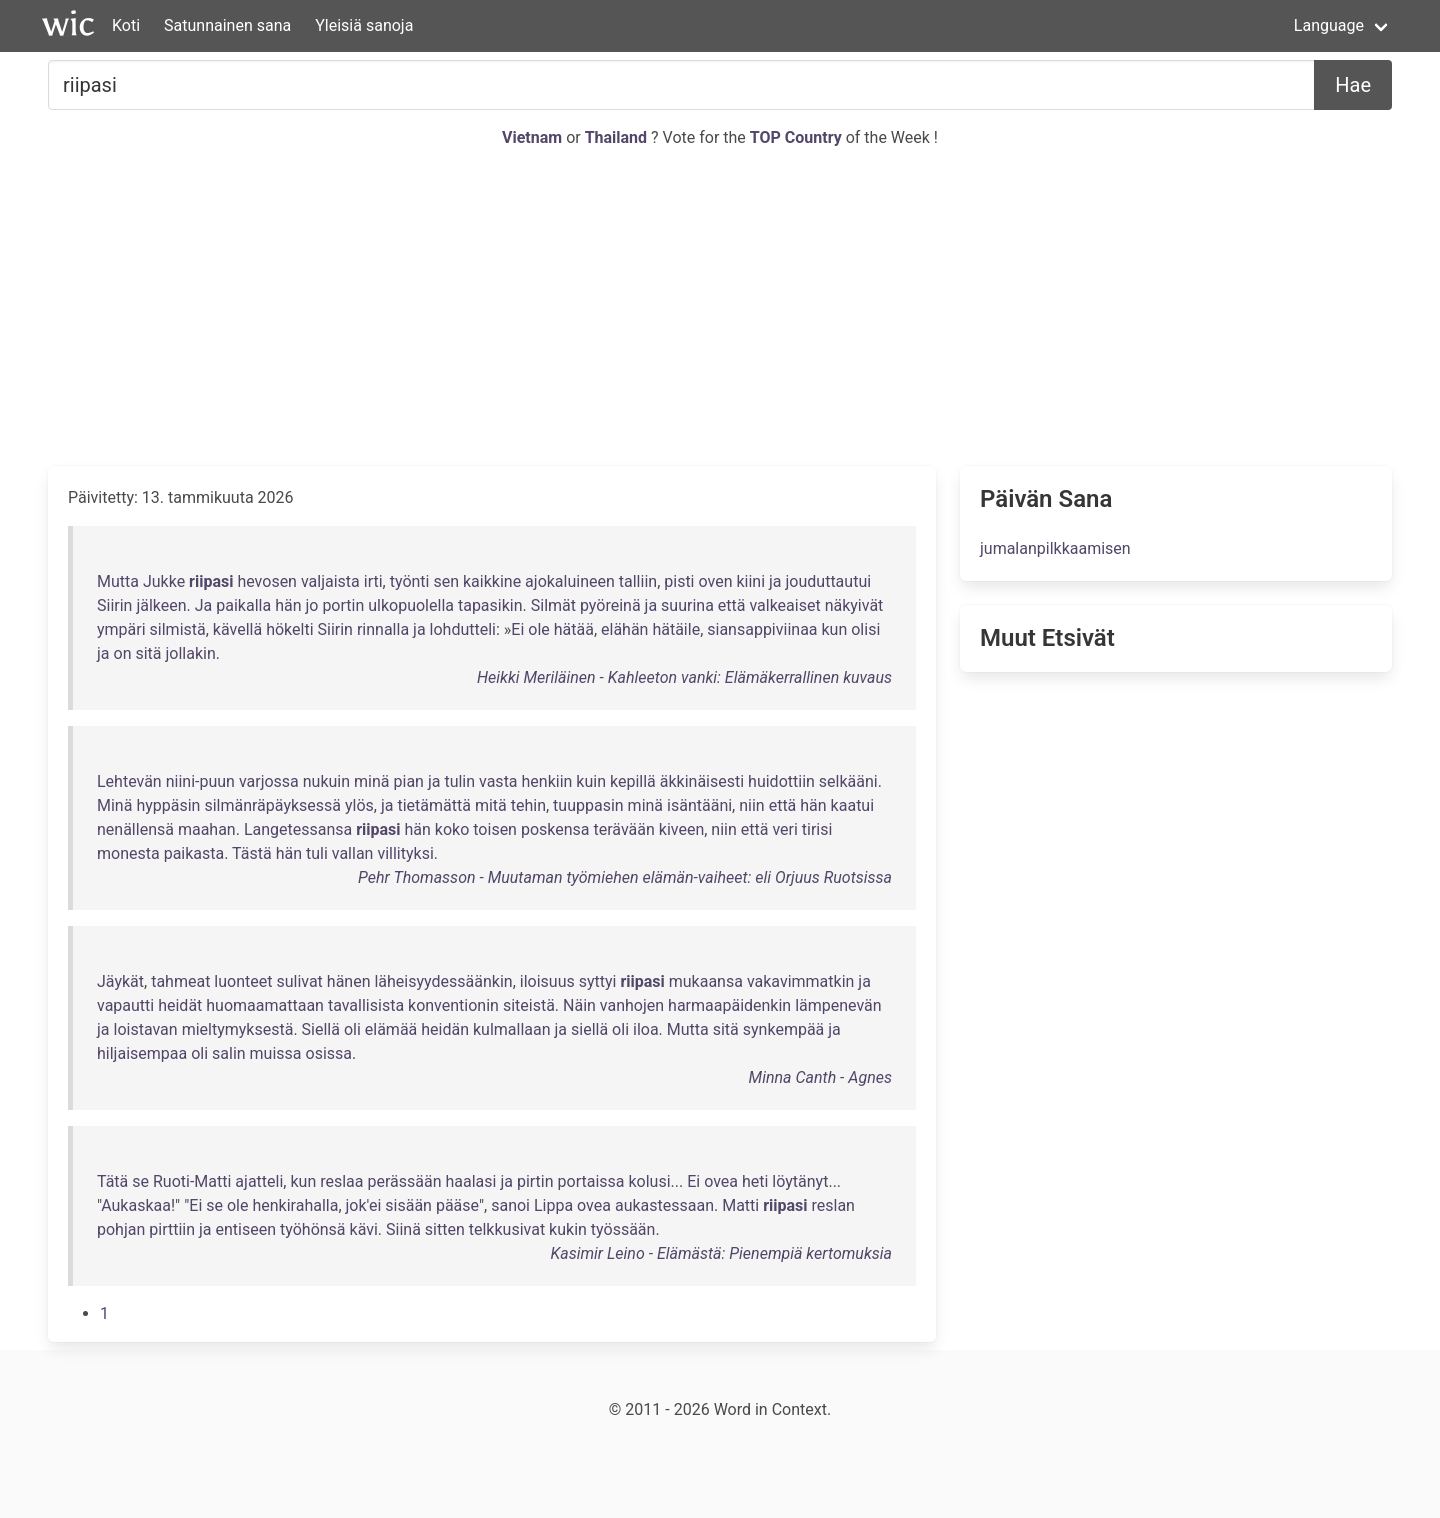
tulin (459, 781)
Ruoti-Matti (192, 1181)
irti (373, 581)
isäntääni (699, 805)
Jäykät (120, 981)
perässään (404, 1181)
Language (1329, 25)
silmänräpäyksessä (272, 805)
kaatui (852, 805)
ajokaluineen (570, 581)
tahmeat (180, 981)
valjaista (330, 581)
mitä (491, 805)
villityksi (405, 853)
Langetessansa (298, 829)
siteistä (529, 1005)
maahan (207, 829)
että (732, 605)
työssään (623, 1229)
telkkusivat (507, 1229)
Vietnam (534, 137)
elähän (624, 629)
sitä (148, 653)
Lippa (553, 1205)
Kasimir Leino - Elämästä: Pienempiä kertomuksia (721, 1253)
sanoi (510, 1205)
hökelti (289, 629)
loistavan (146, 1029)
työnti (410, 581)
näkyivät (854, 605)
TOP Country (796, 137)
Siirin (114, 605)
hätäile (676, 629)
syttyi (598, 981)
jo (311, 605)
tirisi (817, 829)
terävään (624, 829)
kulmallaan (512, 1029)
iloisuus (547, 981)
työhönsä (313, 1229)
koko (452, 829)
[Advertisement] (720, 308)
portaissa (591, 1181)
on (123, 653)
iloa (646, 1029)
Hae (1353, 85)
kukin (568, 1229)
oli (352, 1029)
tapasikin (490, 605)
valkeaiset (784, 605)
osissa (329, 1053)
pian (409, 781)
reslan (833, 1205)
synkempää (784, 1029)
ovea (721, 1181)
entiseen (246, 1229)
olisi (865, 629)
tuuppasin (588, 805)
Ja (204, 605)
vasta (498, 781)
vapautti (125, 1005)
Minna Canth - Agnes (820, 1077)
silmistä (178, 629)
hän (288, 605)
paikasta (194, 853)
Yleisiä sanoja (364, 25)
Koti (126, 25)
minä (371, 781)
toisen (495, 829)
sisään (408, 1205)
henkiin (547, 781)
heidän (445, 1029)
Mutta (118, 581)
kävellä (237, 629)
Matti (740, 1205)
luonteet (243, 981)
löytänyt (800, 1181)
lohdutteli (463, 629)
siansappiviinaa (762, 629)
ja (775, 581)
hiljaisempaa (142, 1053)
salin (229, 1053)
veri (784, 829)
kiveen (681, 829)
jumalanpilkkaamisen (1055, 548)
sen (446, 581)
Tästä (252, 853)
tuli (317, 853)
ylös (359, 805)
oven (715, 581)
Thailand (618, 137)
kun (835, 629)
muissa (276, 1053)
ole (539, 629)
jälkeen (161, 605)
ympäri (121, 629)
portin (343, 605)
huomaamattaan (265, 1005)
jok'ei (364, 1205)
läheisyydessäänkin (443, 981)
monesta (128, 853)
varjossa (269, 781)
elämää (391, 1029)
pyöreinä (610, 605)
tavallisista (366, 1005)
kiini (750, 581)
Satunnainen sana (227, 25)
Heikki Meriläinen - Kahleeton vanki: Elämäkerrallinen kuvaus (684, 677)
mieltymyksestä (238, 1029)
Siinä (403, 1229)
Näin (579, 1005)
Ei (517, 629)
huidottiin (781, 781)
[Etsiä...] (681, 85)
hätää (574, 629)
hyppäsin (168, 805)
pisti (679, 581)
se (140, 1181)
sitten (445, 1229)
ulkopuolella (411, 605)
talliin (638, 581)
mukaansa (706, 981)
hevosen (267, 581)
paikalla (243, 605)
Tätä (112, 1181)
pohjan (121, 1229)
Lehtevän (129, 781)
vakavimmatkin (801, 981)
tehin (528, 805)
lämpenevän (838, 1005)
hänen (349, 981)
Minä (114, 805)
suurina (687, 605)
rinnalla (383, 629)
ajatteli (259, 1181)
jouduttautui (829, 581)
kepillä (633, 781)
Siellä (321, 1029)
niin (751, 805)
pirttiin (172, 1229)
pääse (457, 1205)
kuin (591, 781)
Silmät (553, 605)
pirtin (535, 1181)
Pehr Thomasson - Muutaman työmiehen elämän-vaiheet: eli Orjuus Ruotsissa (625, 877)
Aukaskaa (136, 1205)
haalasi (470, 1181)
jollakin (191, 653)
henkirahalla (295, 1205)
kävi (364, 1229)
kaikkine (492, 581)
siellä (589, 1029)
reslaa (341, 1181)
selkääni (848, 781)
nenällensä (135, 829)
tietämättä (433, 805)
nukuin (326, 781)
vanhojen (632, 1005)
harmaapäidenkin (729, 1005)
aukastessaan (664, 1205)
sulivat (299, 981)
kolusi (649, 1181)
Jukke (164, 581)
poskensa (555, 829)
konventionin (453, 1005)
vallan (353, 853)
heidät (180, 1005)
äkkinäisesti (702, 781)
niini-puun (200, 781)
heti (755, 1181)
